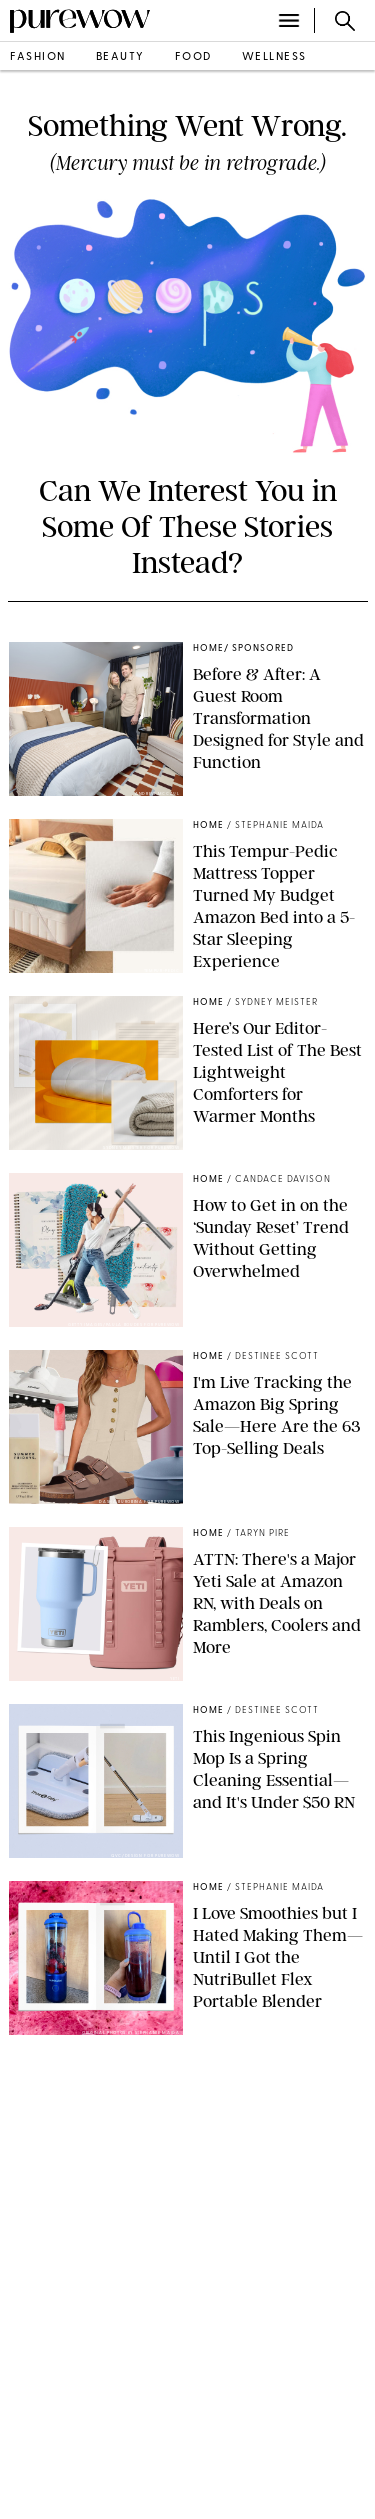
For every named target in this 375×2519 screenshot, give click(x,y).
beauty (120, 57)
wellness (274, 57)
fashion (38, 57)
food (193, 57)
